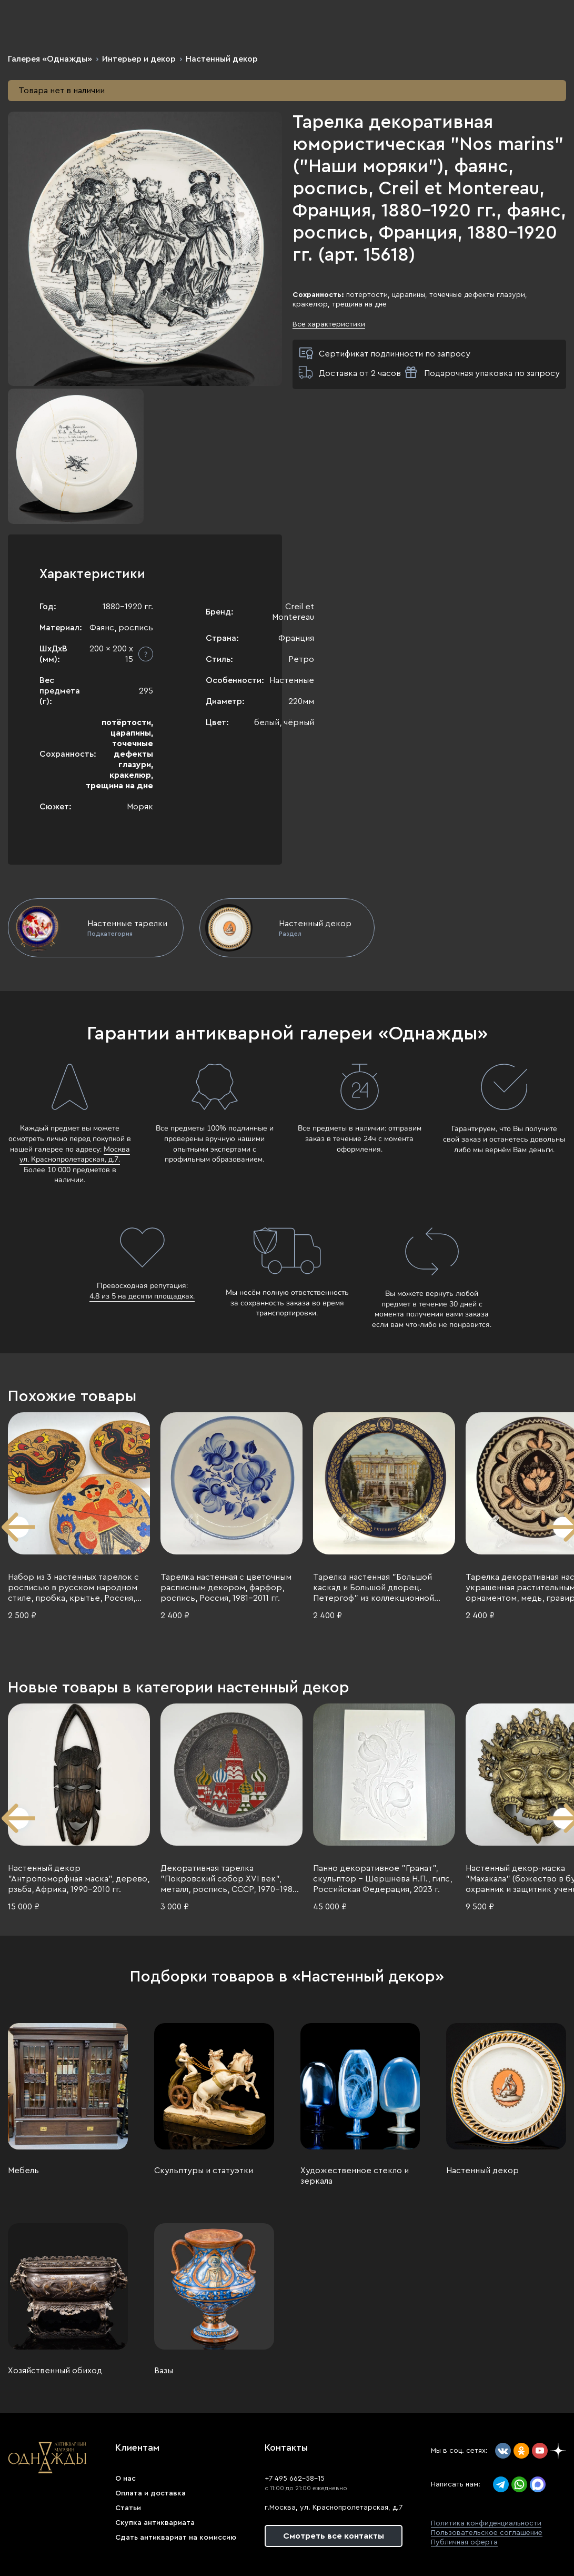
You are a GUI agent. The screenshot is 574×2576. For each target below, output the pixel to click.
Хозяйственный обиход (55, 2370)
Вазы (163, 2370)
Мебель (23, 2170)
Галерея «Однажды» (50, 59)
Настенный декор (222, 59)
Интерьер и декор (139, 59)
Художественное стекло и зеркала (354, 2175)
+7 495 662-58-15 (295, 2478)
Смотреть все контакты (333, 2536)
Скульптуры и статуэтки (203, 2170)
